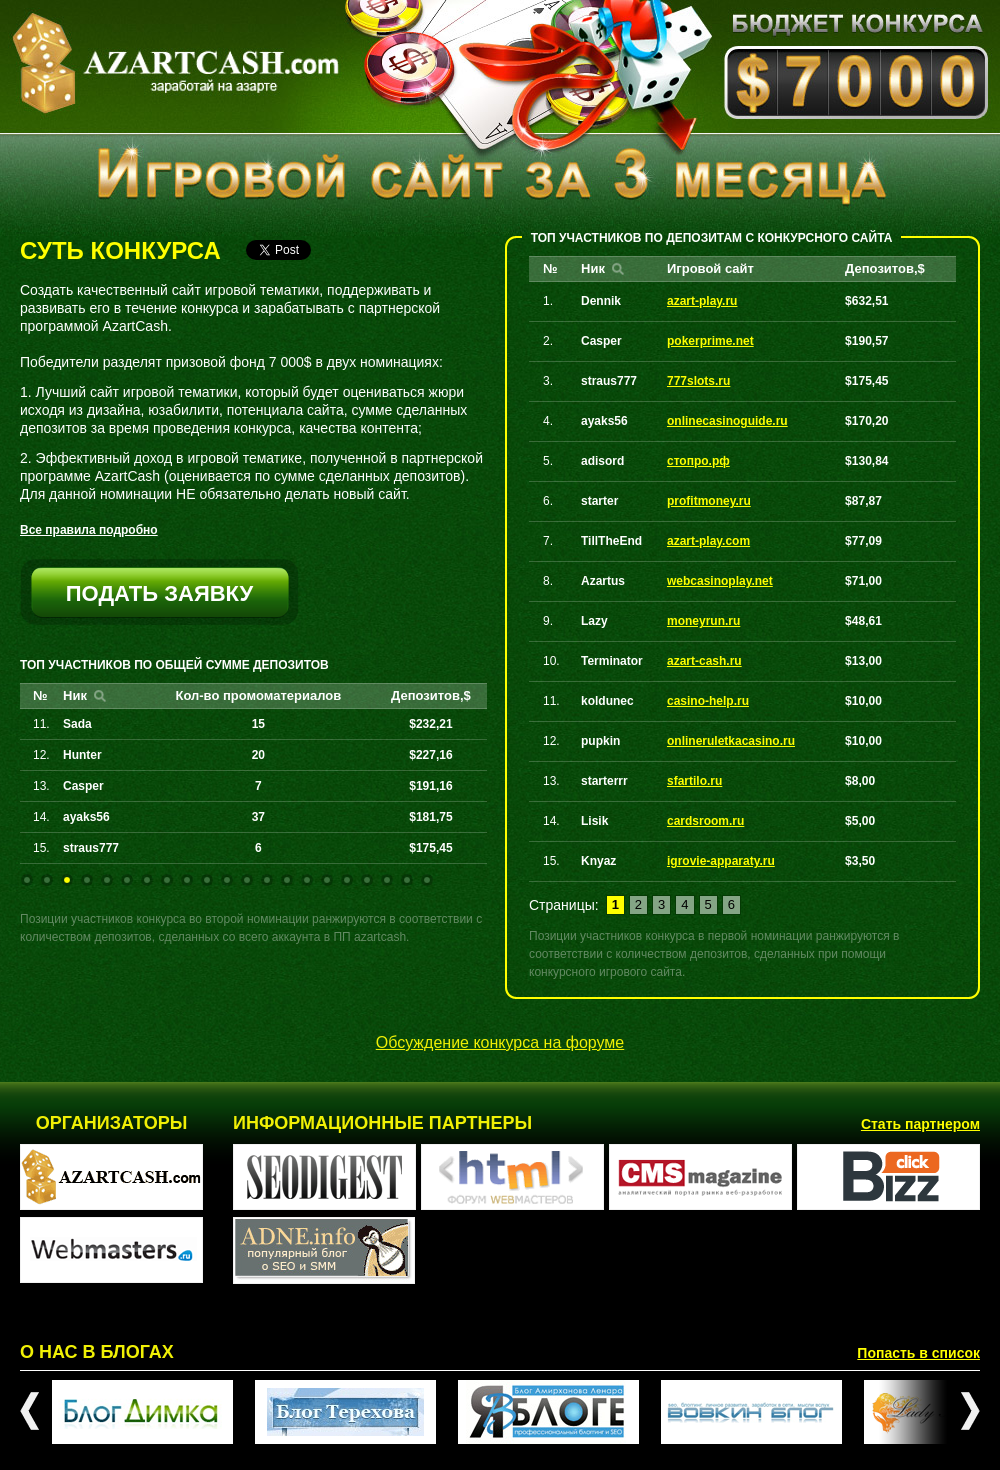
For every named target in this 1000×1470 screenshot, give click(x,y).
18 (367, 880)
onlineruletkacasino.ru (731, 741)
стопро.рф (698, 461)
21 (427, 880)
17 (347, 880)
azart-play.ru (702, 301)
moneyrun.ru (703, 621)
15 (307, 880)
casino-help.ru (708, 701)
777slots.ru (698, 381)
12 (247, 880)
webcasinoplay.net (720, 581)
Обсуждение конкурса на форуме (500, 1042)
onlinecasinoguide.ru (727, 421)
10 (207, 880)
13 (267, 880)
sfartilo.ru (694, 781)
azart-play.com (708, 541)
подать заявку (160, 593)
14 (287, 880)
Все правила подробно (89, 530)
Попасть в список (918, 1353)
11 (227, 880)
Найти (100, 696)
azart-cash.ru (704, 661)
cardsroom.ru (705, 821)
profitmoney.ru (709, 501)
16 (327, 880)
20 (407, 880)
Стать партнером (920, 1124)
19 (387, 880)
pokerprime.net (710, 341)
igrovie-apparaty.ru (721, 861)
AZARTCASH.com (175, 63)
